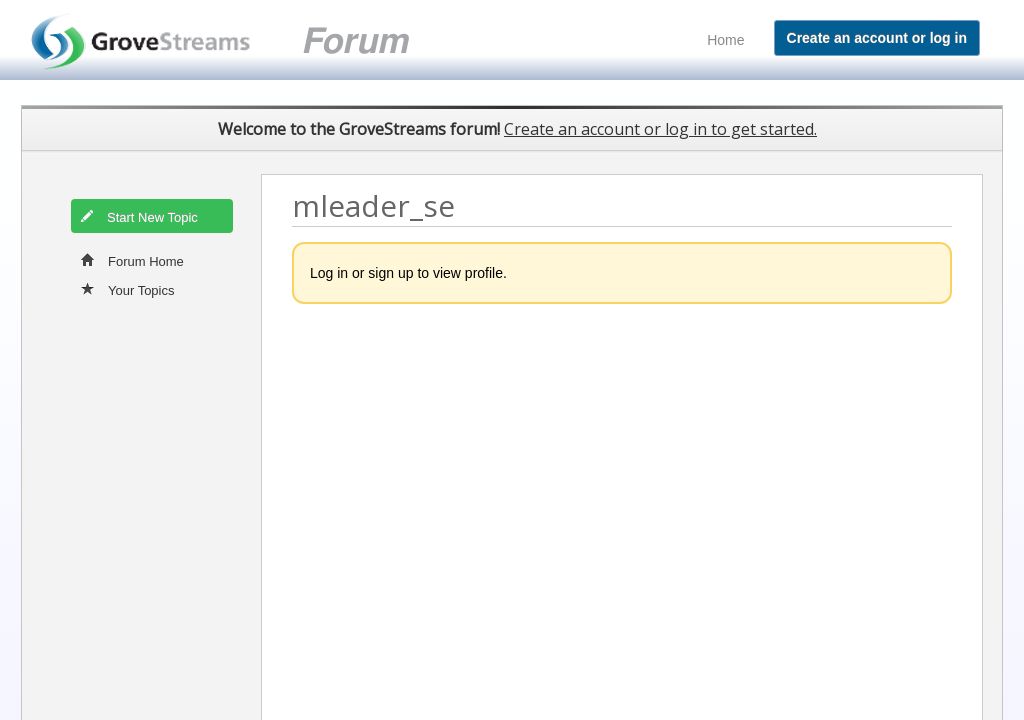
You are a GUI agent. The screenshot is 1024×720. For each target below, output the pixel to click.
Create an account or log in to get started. (660, 129)
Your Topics (128, 289)
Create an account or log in (877, 38)
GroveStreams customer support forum (243, 40)
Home (725, 40)
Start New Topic (139, 216)
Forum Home (132, 260)
